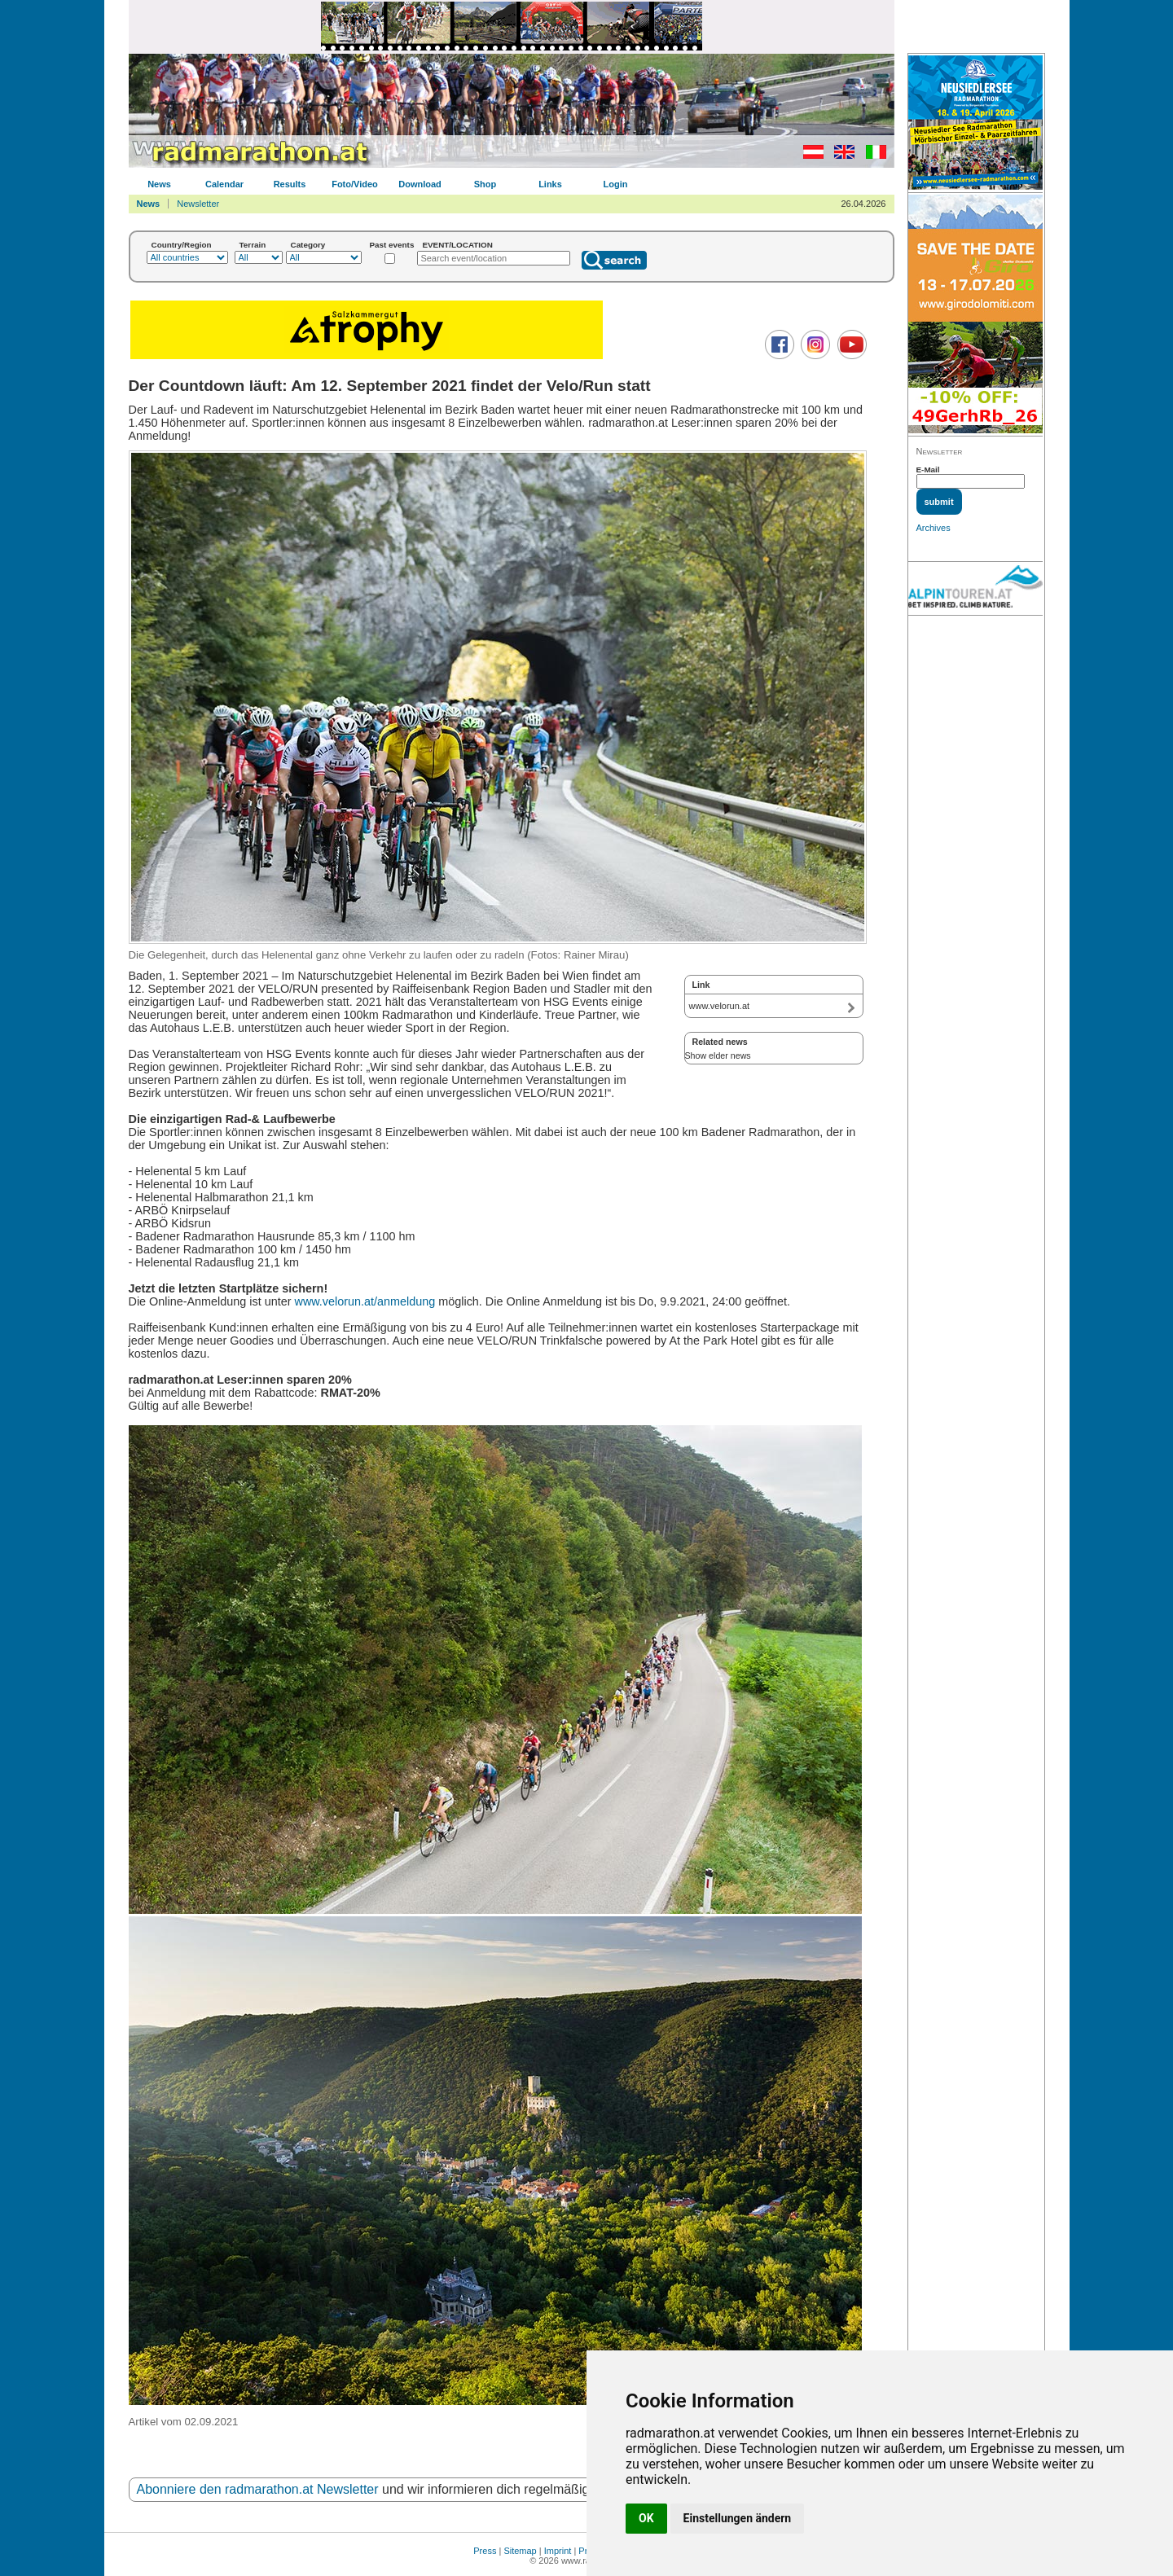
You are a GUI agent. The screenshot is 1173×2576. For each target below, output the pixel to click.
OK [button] (646, 2518)
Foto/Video (355, 184)
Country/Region (182, 244)
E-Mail (928, 469)
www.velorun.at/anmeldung (364, 1301)
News (159, 184)
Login (616, 184)
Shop (485, 184)
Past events (392, 244)
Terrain (252, 244)
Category (308, 244)
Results (290, 184)
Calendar (224, 184)
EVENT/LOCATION (457, 244)
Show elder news (718, 1055)
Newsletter (198, 203)
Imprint (558, 2551)
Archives (933, 528)
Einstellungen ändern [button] (737, 2518)
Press (484, 2551)
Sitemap (519, 2551)
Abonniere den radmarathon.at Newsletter (258, 2489)
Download (420, 184)
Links (550, 184)
